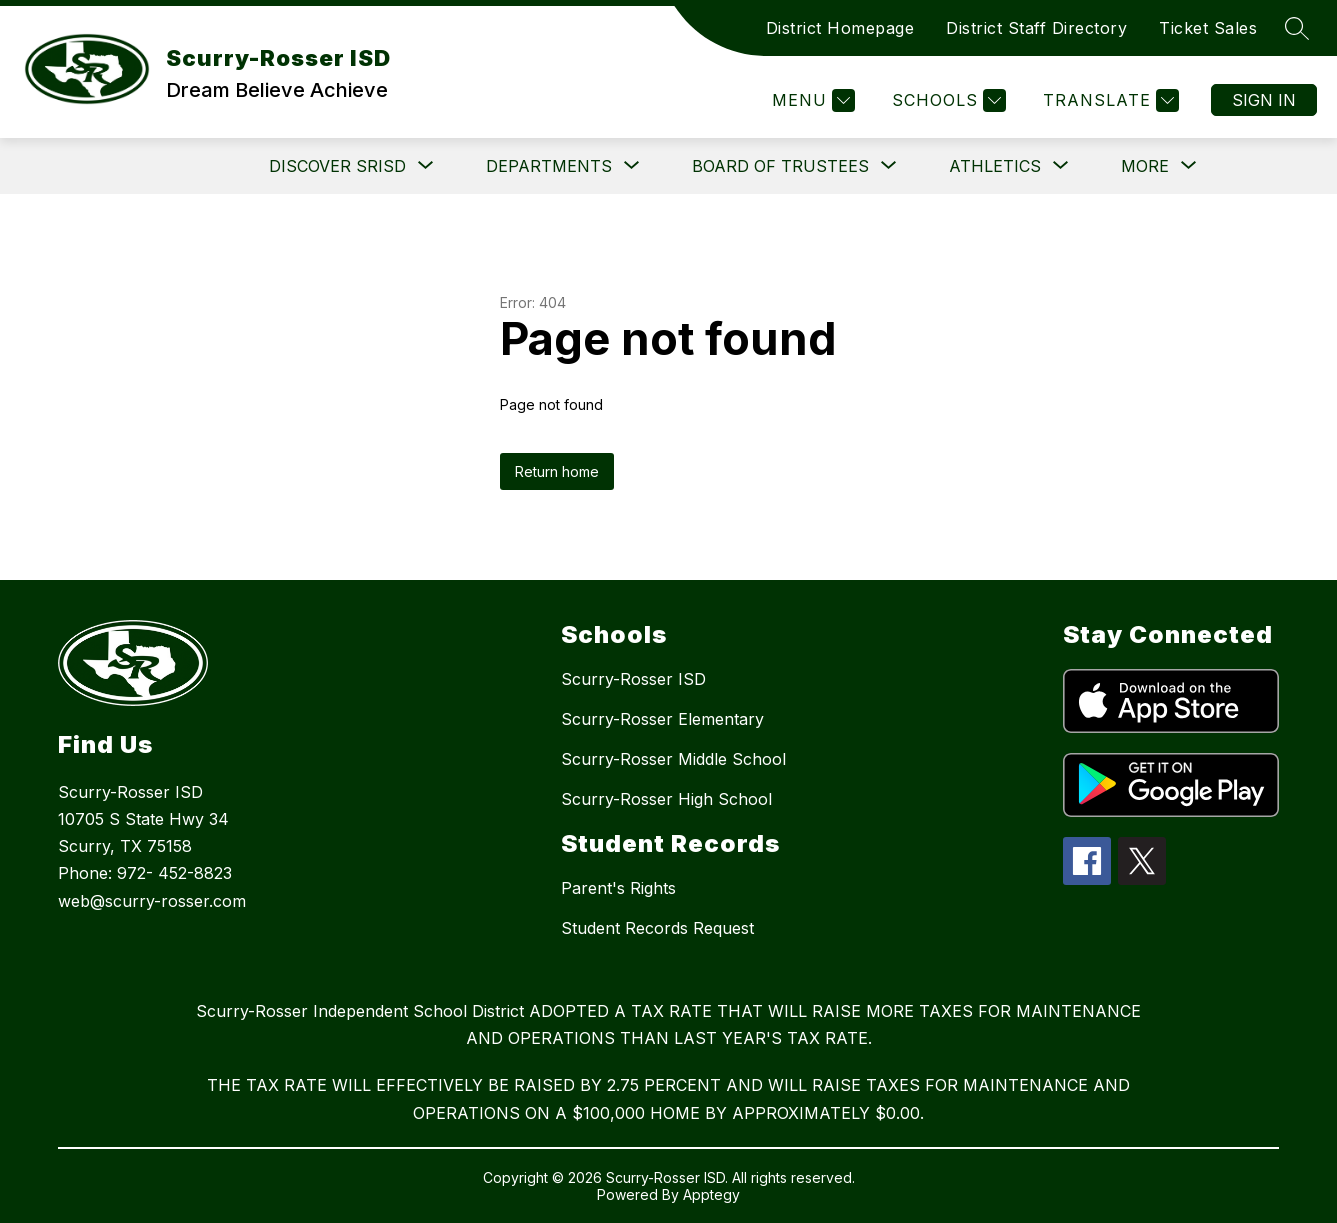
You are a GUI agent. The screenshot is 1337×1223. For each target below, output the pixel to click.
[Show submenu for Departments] (549, 166)
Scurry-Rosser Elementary (662, 719)
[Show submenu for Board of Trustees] (780, 166)
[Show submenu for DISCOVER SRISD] (337, 166)
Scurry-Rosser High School (666, 799)
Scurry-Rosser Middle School (673, 759)
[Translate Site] (1108, 100)
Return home (557, 471)
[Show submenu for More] (1145, 166)
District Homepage (840, 28)
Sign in (1264, 100)
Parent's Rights (618, 888)
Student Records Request (657, 928)
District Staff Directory (1036, 28)
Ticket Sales (1208, 28)
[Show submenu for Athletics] (995, 166)
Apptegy (711, 1194)
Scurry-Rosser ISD (633, 679)
